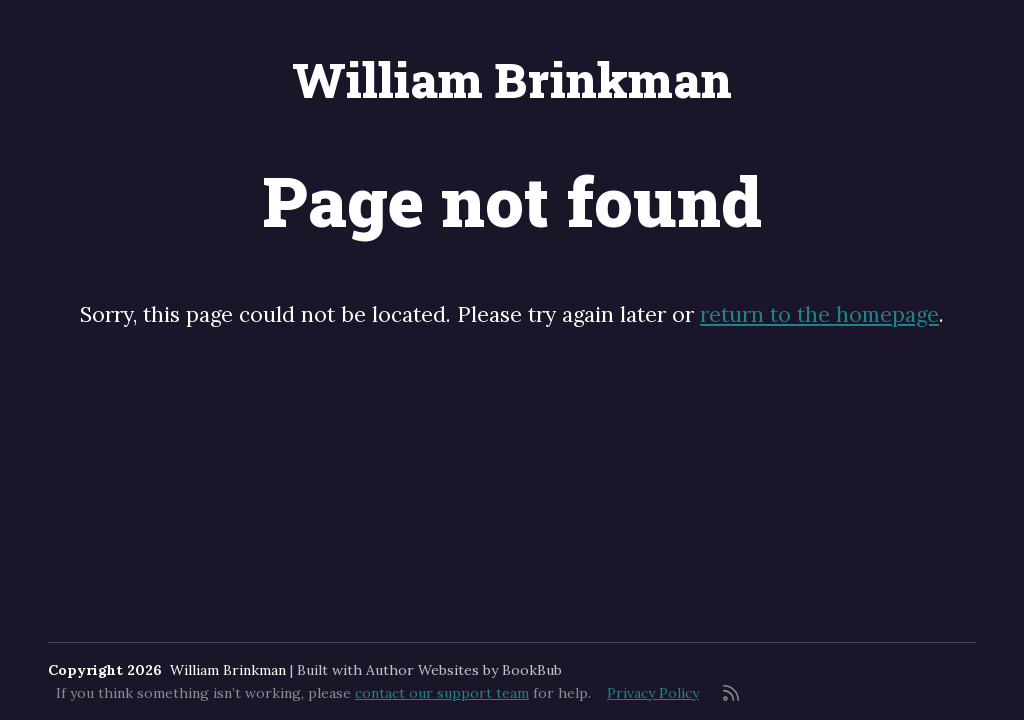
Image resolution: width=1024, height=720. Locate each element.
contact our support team (442, 693)
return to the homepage (819, 314)
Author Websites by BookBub (464, 670)
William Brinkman (512, 79)
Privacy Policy (653, 693)
